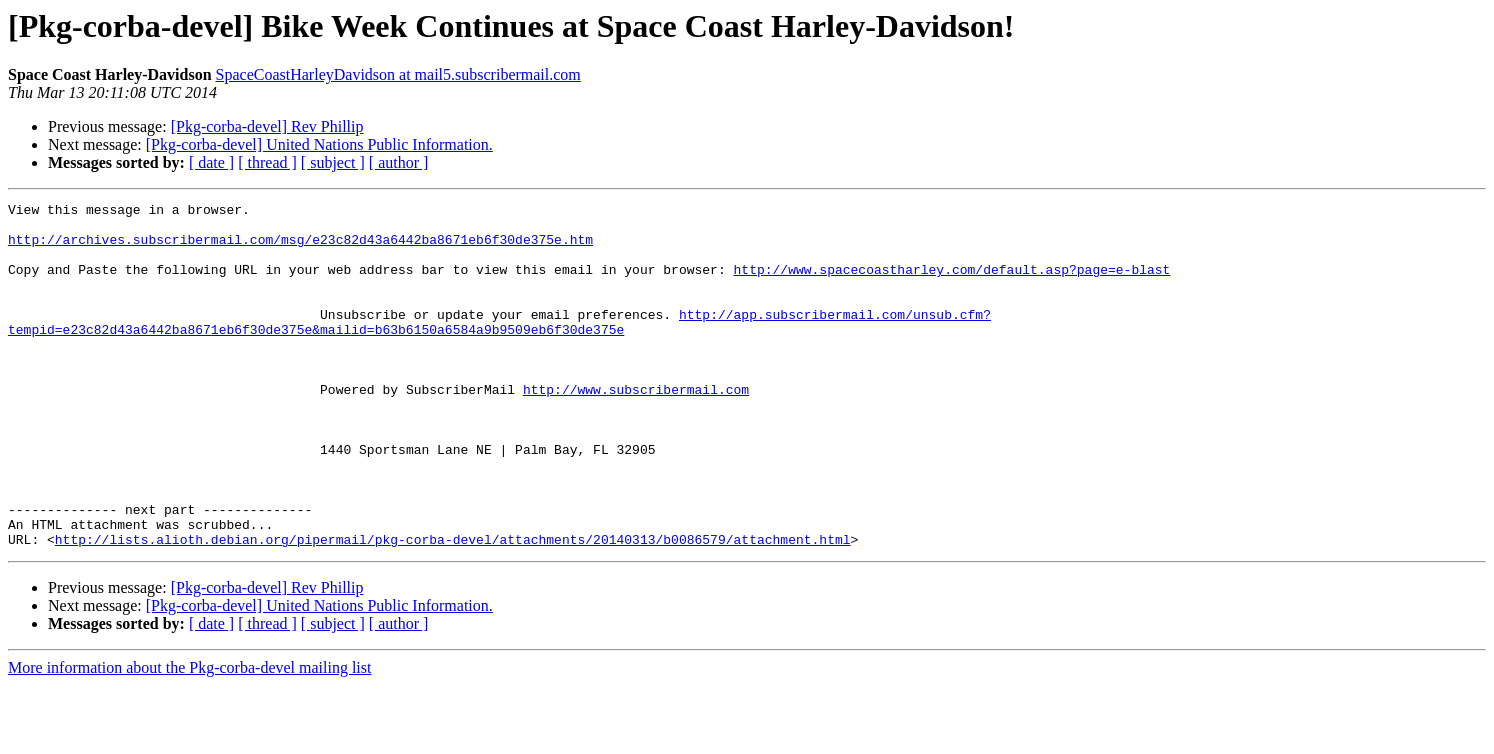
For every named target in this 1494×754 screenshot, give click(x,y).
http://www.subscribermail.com (636, 428)
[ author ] (399, 162)
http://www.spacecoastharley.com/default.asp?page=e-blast (951, 284)
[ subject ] (333, 162)
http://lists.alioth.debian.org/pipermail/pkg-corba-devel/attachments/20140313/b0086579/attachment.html (453, 608)
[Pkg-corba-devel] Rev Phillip (267, 126)
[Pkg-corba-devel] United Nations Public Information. (319, 144)
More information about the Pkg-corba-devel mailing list (189, 736)
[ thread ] (267, 162)
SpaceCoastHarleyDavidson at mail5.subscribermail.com (398, 74)
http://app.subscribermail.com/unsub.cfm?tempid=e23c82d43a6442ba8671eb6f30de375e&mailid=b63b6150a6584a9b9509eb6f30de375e (499, 347)
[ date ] (211, 162)
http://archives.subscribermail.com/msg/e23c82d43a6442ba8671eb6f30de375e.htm (300, 248)
